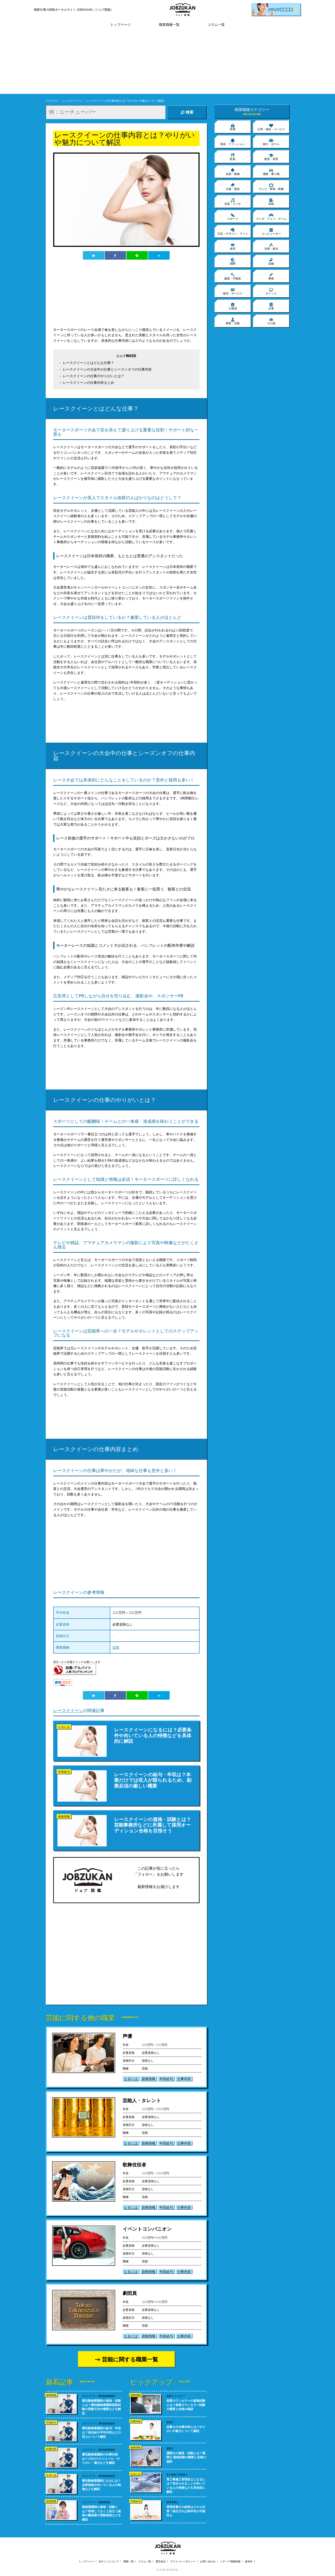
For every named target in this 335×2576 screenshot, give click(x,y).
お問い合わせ (208, 2561)
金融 (271, 261)
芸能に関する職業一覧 (130, 2359)
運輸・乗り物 (271, 172)
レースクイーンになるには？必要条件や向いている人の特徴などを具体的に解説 (152, 1735)
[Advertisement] (167, 64)
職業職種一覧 (169, 24)
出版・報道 (233, 187)
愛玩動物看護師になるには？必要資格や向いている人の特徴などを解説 (101, 2485)
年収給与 (166, 2079)
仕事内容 (184, 2079)
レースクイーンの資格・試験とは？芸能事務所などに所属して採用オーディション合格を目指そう (152, 1824)
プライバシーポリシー (183, 2561)
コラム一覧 (216, 24)
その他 (271, 321)
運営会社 (161, 2561)
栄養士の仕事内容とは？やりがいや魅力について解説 (185, 2429)
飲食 (232, 157)
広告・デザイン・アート (232, 231)
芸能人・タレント (142, 2100)
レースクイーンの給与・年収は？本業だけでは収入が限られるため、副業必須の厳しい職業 (152, 1780)
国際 (232, 261)
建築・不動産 (232, 276)
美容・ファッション (232, 142)
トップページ (120, 24)
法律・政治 (271, 246)
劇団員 (130, 2293)
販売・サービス (232, 291)
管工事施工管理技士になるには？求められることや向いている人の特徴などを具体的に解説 (185, 2485)
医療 (232, 127)
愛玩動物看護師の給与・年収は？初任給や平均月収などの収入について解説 (101, 2432)
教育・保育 (271, 157)
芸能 (115, 1647)
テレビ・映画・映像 (271, 187)
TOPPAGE (52, 100)
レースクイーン (72, 100)
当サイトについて (108, 2561)
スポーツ (232, 216)
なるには (131, 2079)
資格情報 (148, 2079)
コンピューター (271, 231)
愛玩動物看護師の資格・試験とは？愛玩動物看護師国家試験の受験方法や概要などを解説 (101, 2407)
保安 (232, 246)
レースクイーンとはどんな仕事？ (88, 363)
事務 (271, 276)
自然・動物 (233, 172)
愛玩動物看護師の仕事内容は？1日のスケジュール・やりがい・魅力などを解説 (101, 2458)
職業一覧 (128, 2561)
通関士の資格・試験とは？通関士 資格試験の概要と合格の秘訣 (186, 2457)
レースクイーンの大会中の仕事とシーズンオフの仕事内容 (107, 369)
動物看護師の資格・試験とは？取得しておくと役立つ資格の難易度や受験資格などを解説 (101, 2513)
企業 (271, 306)
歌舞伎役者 (134, 2164)
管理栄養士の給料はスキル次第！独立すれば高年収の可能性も (185, 2511)
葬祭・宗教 (233, 321)
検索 (187, 112)
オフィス (271, 291)
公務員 (233, 306)
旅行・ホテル (271, 142)
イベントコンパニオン (147, 2229)
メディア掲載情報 (230, 2561)
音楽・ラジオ (232, 201)
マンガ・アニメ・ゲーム (271, 216)
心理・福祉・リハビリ (271, 127)
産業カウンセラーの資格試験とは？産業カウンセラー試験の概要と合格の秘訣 (185, 2405)
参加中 (249, 2561)
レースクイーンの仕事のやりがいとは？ (93, 376)
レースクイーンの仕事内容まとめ (88, 382)
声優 (127, 2036)
